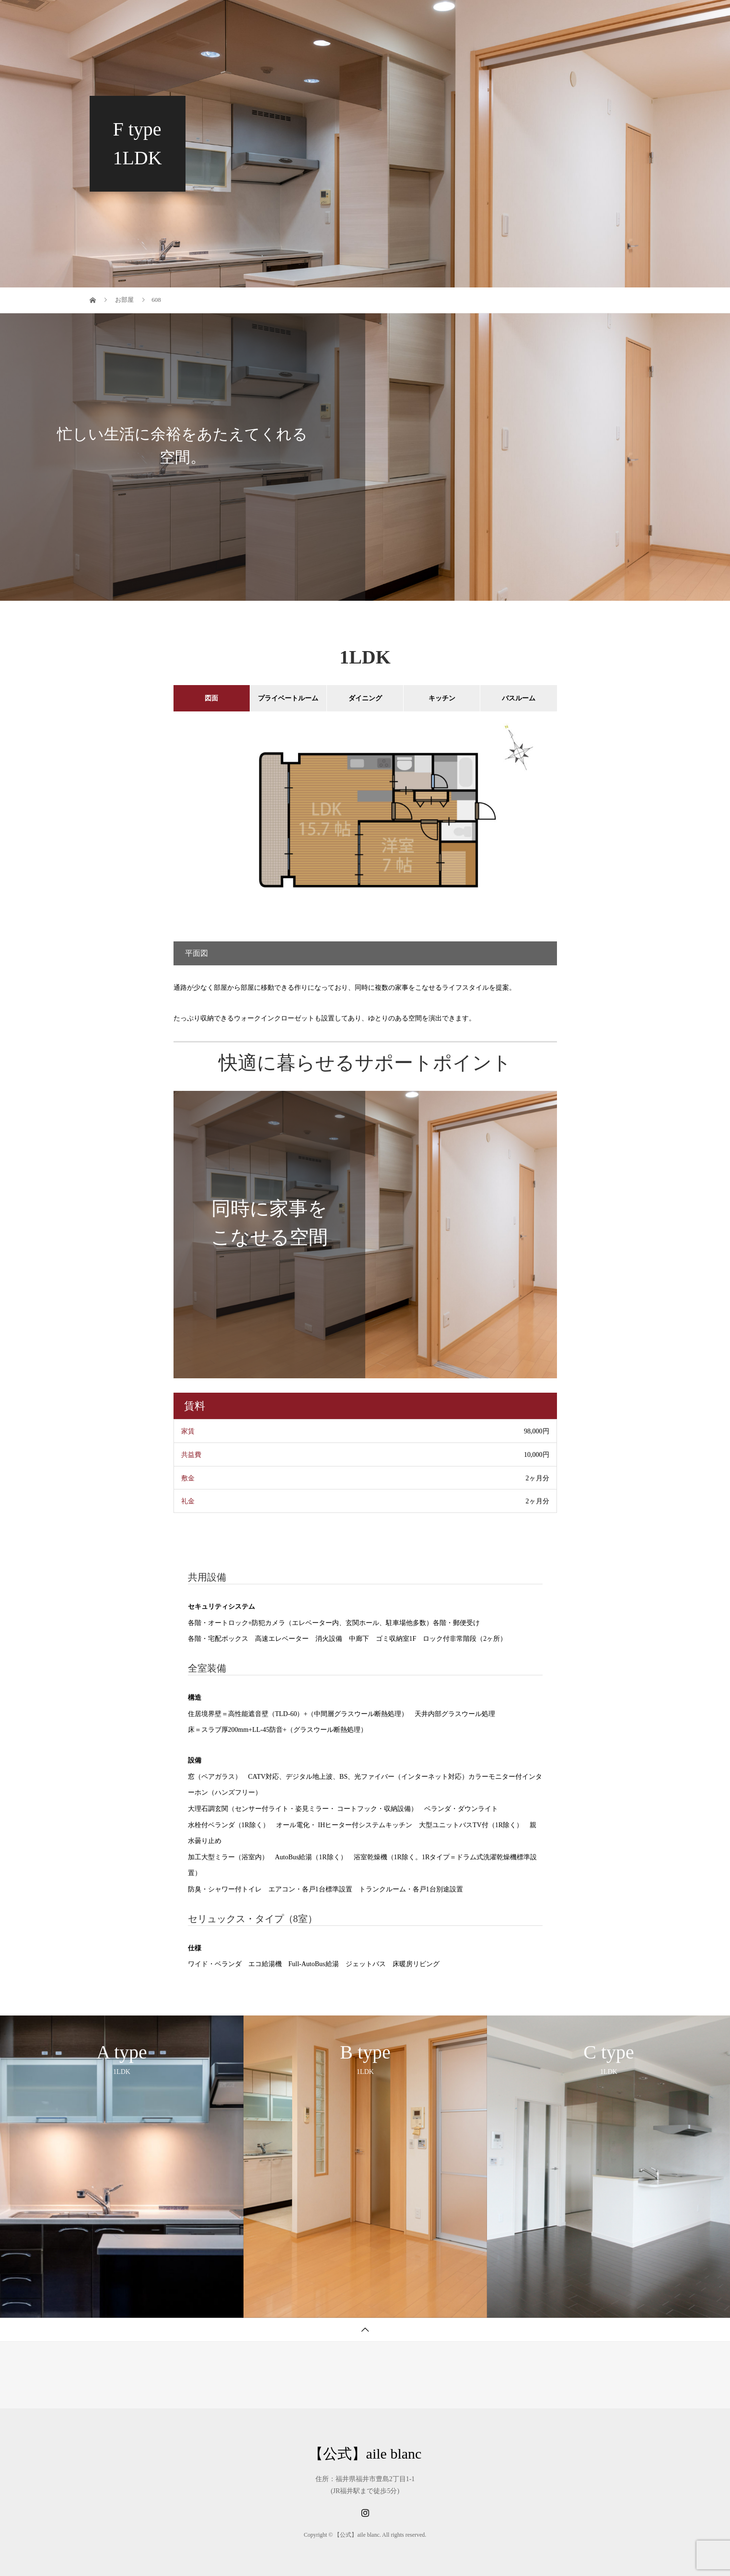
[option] (365, 838)
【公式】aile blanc (146, 16)
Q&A (498, 16)
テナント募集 (309, 16)
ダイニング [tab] (365, 698)
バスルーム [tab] (518, 698)
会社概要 (546, 16)
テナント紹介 (376, 16)
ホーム (252, 16)
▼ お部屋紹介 (443, 16)
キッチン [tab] (442, 698)
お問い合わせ (607, 16)
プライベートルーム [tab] (288, 698)
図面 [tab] (211, 698)
